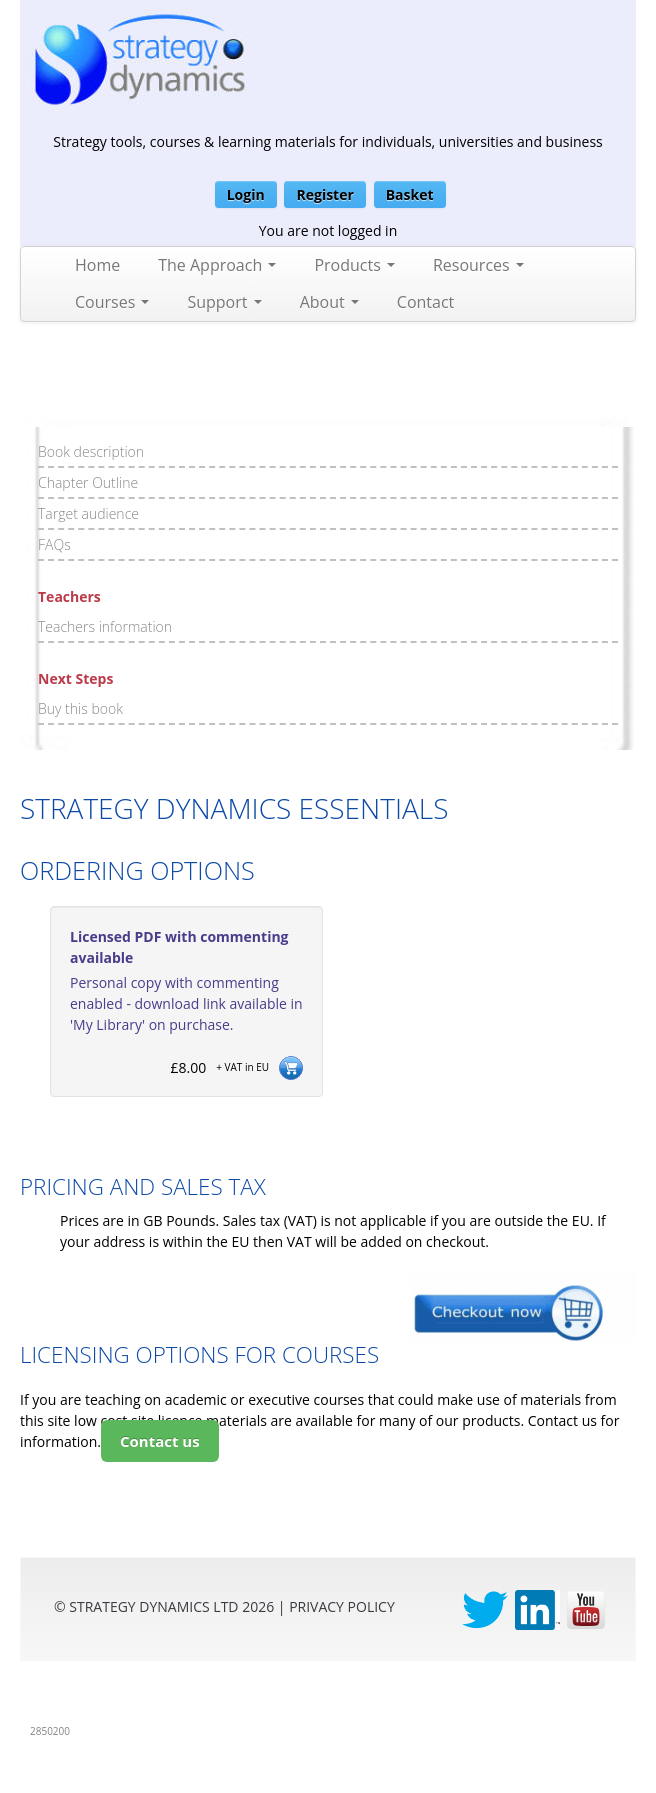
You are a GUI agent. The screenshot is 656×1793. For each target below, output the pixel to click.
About (329, 302)
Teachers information (105, 626)
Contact (425, 302)
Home (97, 265)
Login (246, 194)
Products (354, 265)
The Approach (217, 265)
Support (224, 302)
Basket (410, 194)
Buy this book (80, 708)
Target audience (88, 513)
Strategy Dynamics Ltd (153, 1606)
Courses (112, 302)
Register (324, 194)
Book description (91, 451)
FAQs (54, 544)
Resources (478, 265)
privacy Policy (342, 1606)
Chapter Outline (88, 482)
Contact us (160, 1441)
